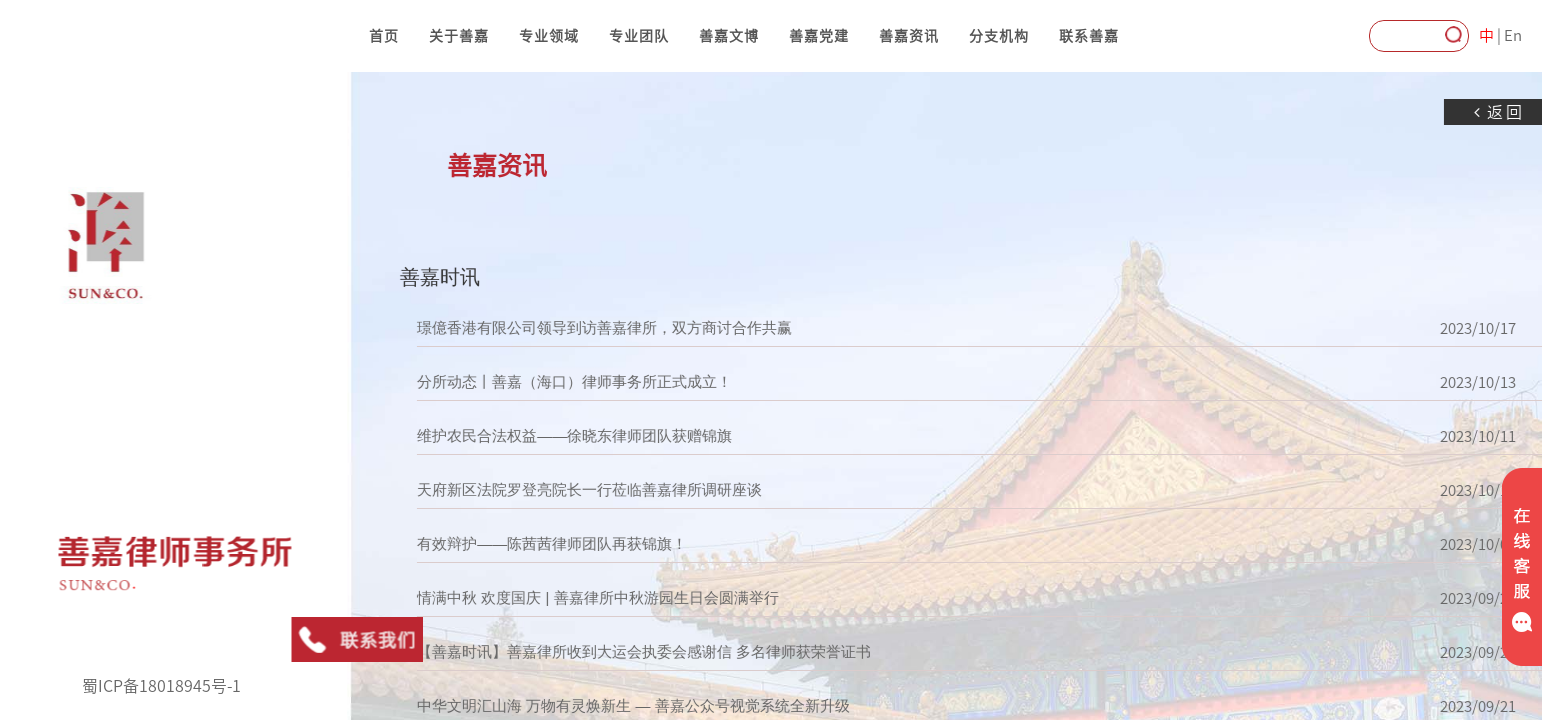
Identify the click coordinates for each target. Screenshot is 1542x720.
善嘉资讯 (909, 36)
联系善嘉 (1089, 36)
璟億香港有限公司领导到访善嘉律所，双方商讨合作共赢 (564, 328)
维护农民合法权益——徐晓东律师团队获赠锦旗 (534, 436)
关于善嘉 (459, 36)
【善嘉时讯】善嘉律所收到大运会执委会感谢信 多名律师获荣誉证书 (604, 652)
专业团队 (639, 36)
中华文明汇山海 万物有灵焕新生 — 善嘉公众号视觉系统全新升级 (593, 706)
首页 (384, 36)
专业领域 (549, 36)
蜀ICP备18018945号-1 (161, 686)
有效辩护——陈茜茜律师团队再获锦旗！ (512, 544)
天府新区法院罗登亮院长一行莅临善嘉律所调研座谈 (549, 490)
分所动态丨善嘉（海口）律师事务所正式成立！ (534, 382)
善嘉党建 (819, 36)
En (1513, 35)
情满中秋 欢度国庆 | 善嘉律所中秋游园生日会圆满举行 (557, 598)
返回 (1459, 112)
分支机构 (999, 36)
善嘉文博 (729, 36)
